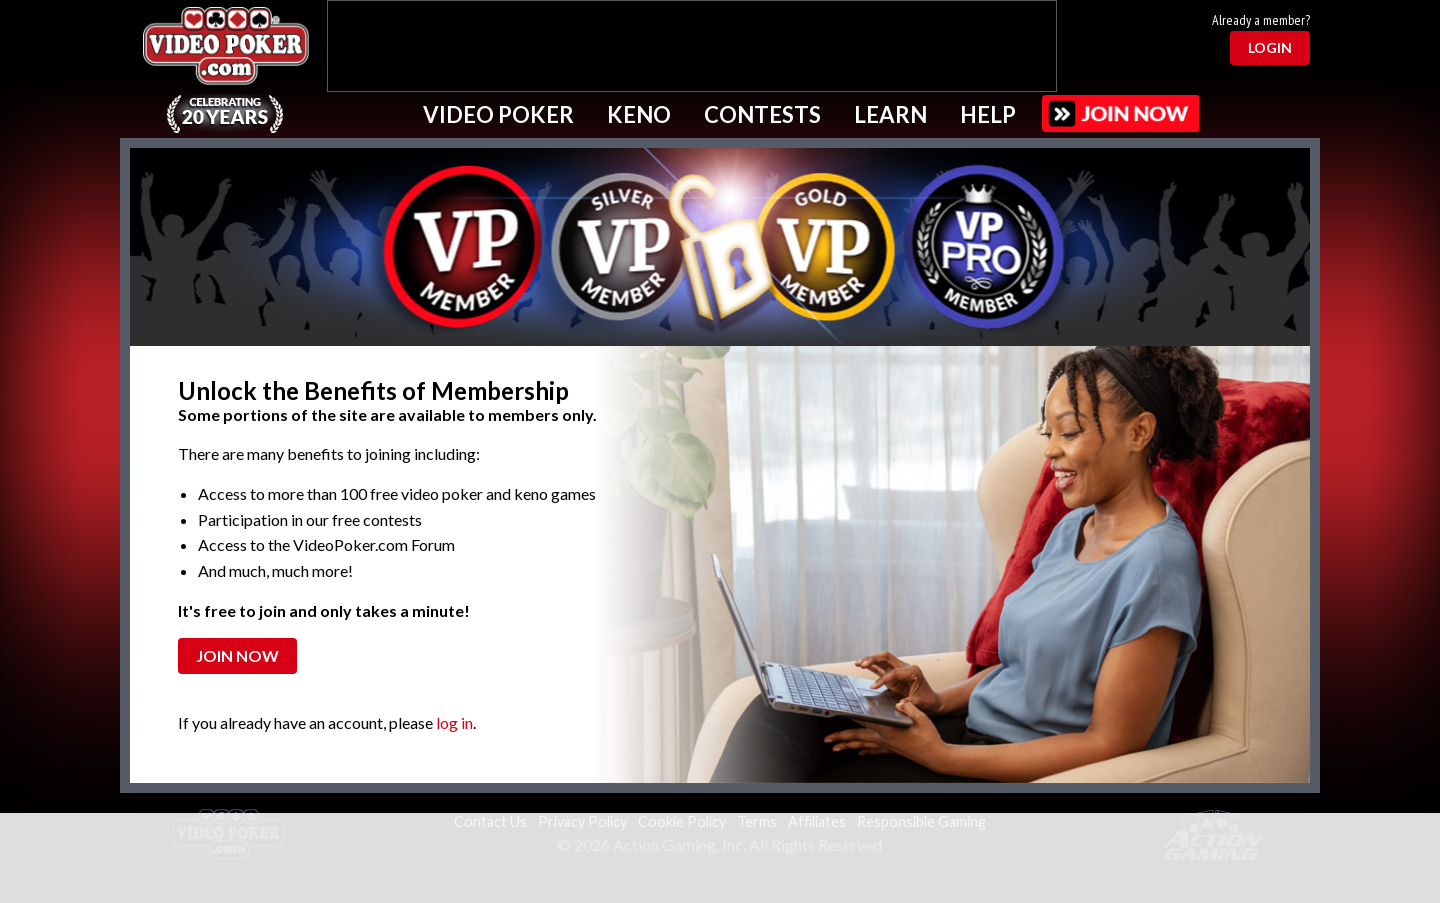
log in (454, 722)
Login (1270, 47)
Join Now (237, 655)
